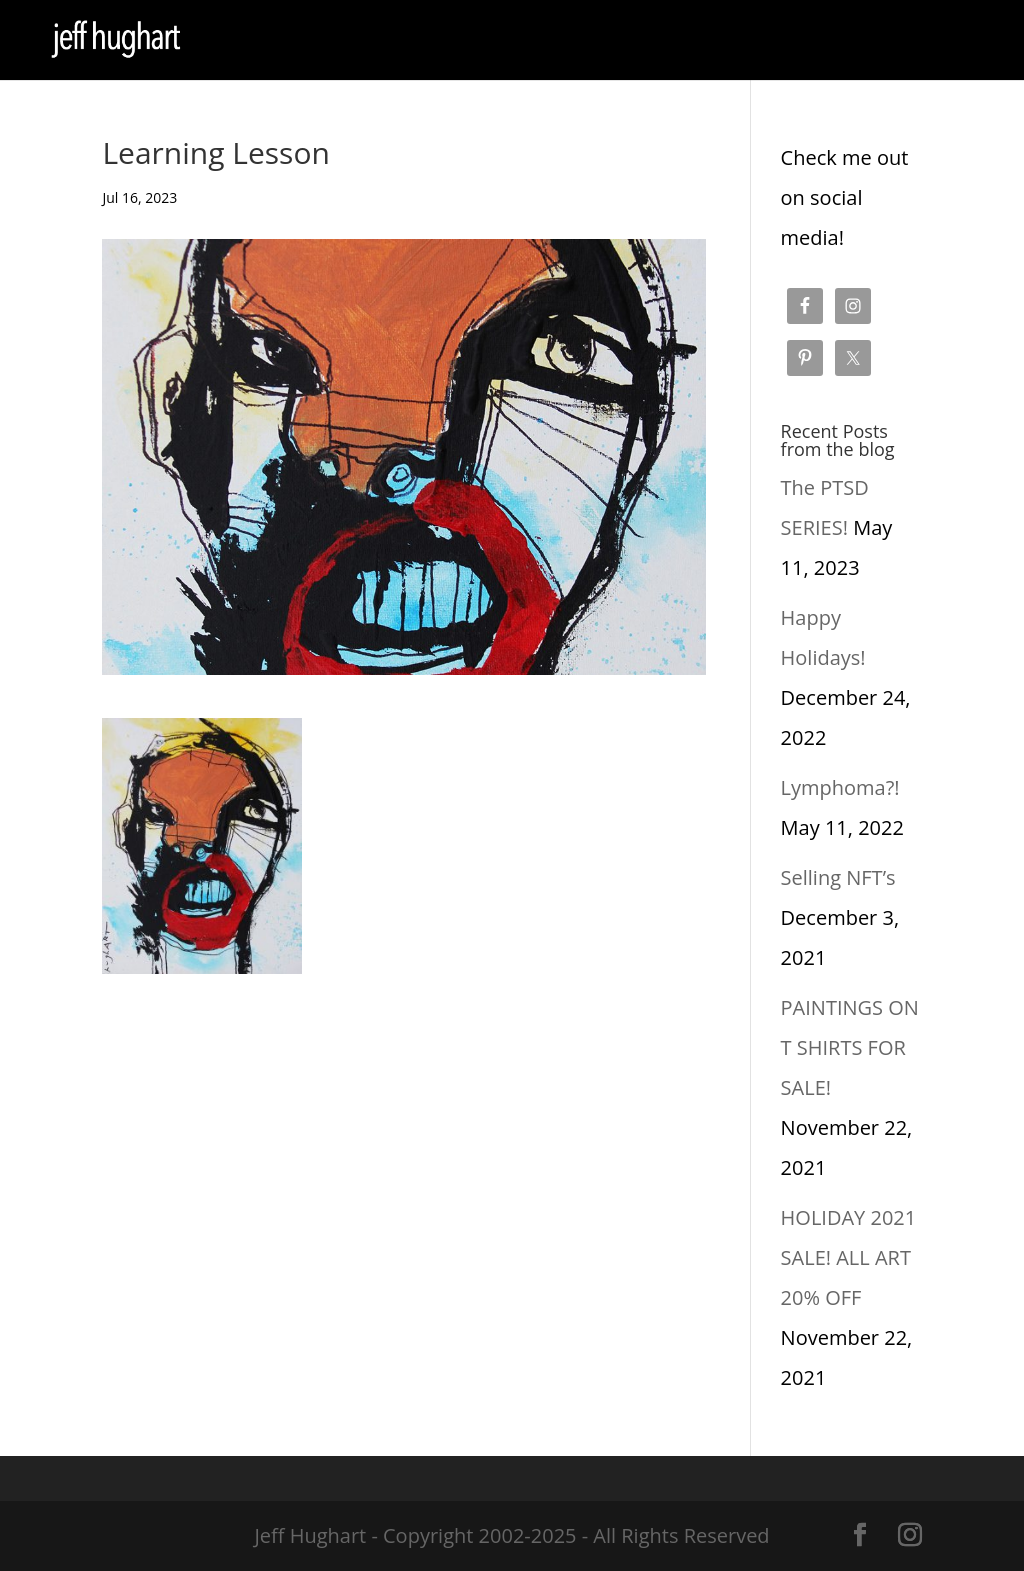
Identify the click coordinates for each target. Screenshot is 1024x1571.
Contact (505, 41)
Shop (235, 41)
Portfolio (328, 41)
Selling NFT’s (838, 877)
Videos (683, 41)
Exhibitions (596, 41)
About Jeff (418, 41)
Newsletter (770, 41)
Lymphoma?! (840, 787)
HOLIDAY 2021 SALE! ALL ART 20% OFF (849, 1257)
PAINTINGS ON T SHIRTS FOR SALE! (850, 1047)
